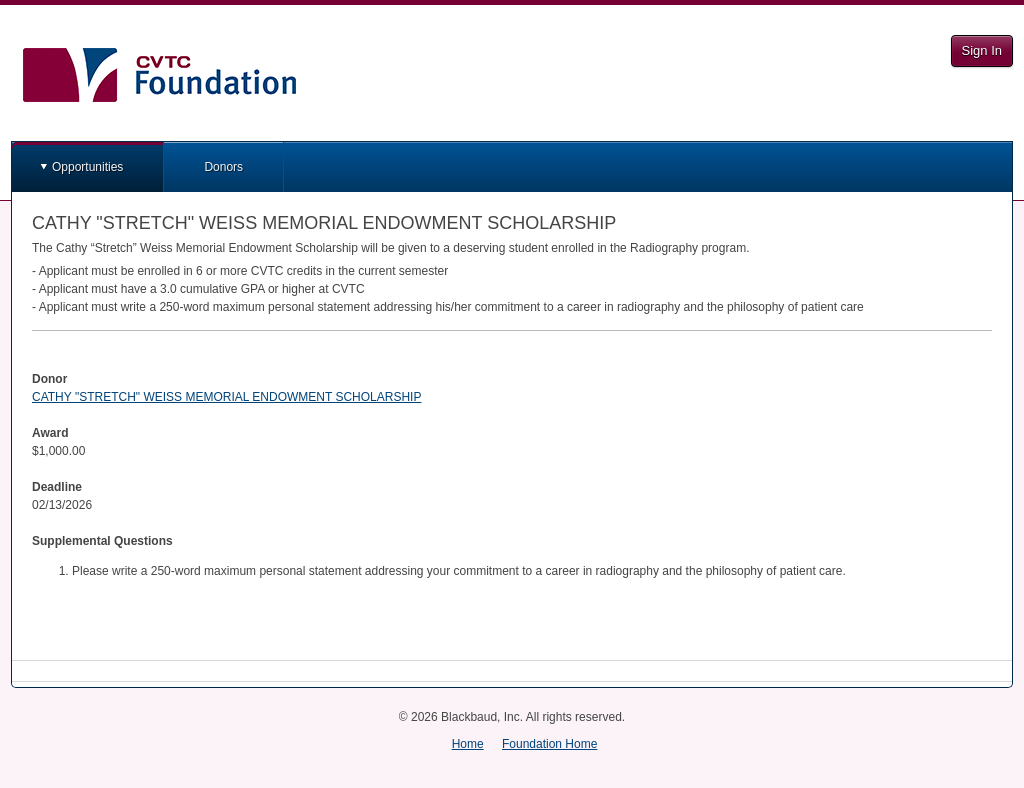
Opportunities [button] (87, 167)
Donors (223, 167)
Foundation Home (549, 744)
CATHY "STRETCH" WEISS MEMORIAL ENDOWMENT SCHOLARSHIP (226, 397)
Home (468, 744)
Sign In (982, 50)
